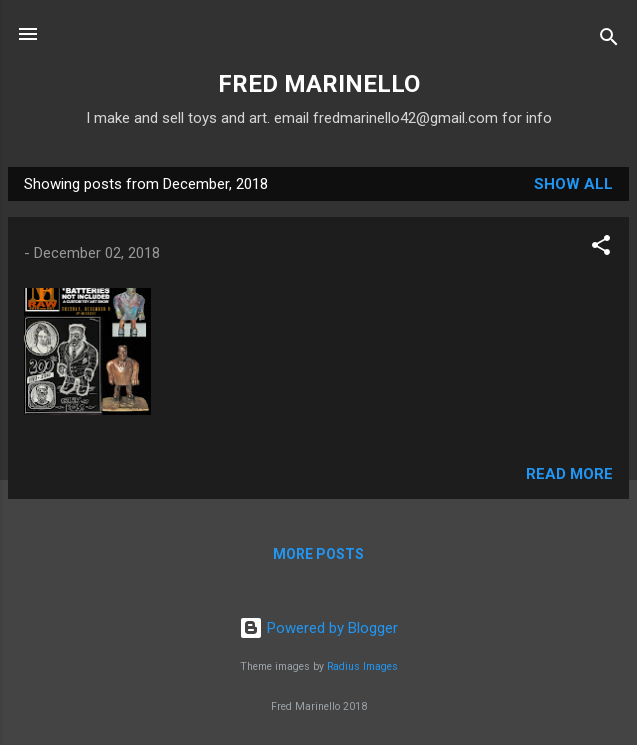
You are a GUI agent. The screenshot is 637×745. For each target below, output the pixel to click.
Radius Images (362, 666)
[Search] (609, 40)
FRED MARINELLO (319, 84)
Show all (573, 184)
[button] (601, 248)
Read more (569, 474)
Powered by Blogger (318, 628)
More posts (318, 554)
